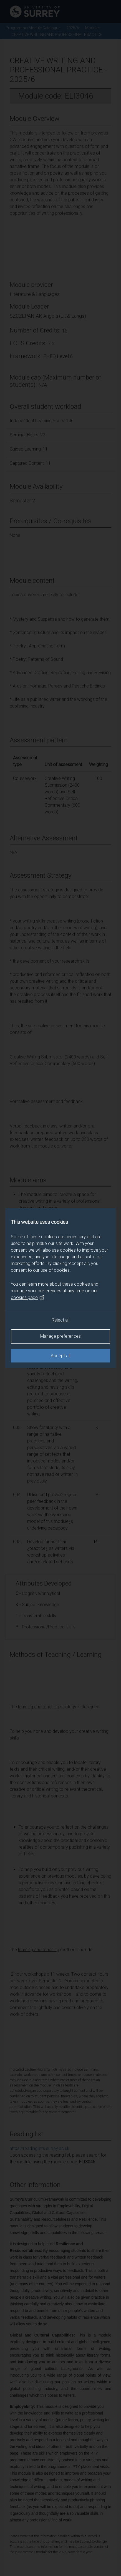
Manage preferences (60, 1336)
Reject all (60, 1320)
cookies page (28, 1297)
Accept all (60, 1355)
